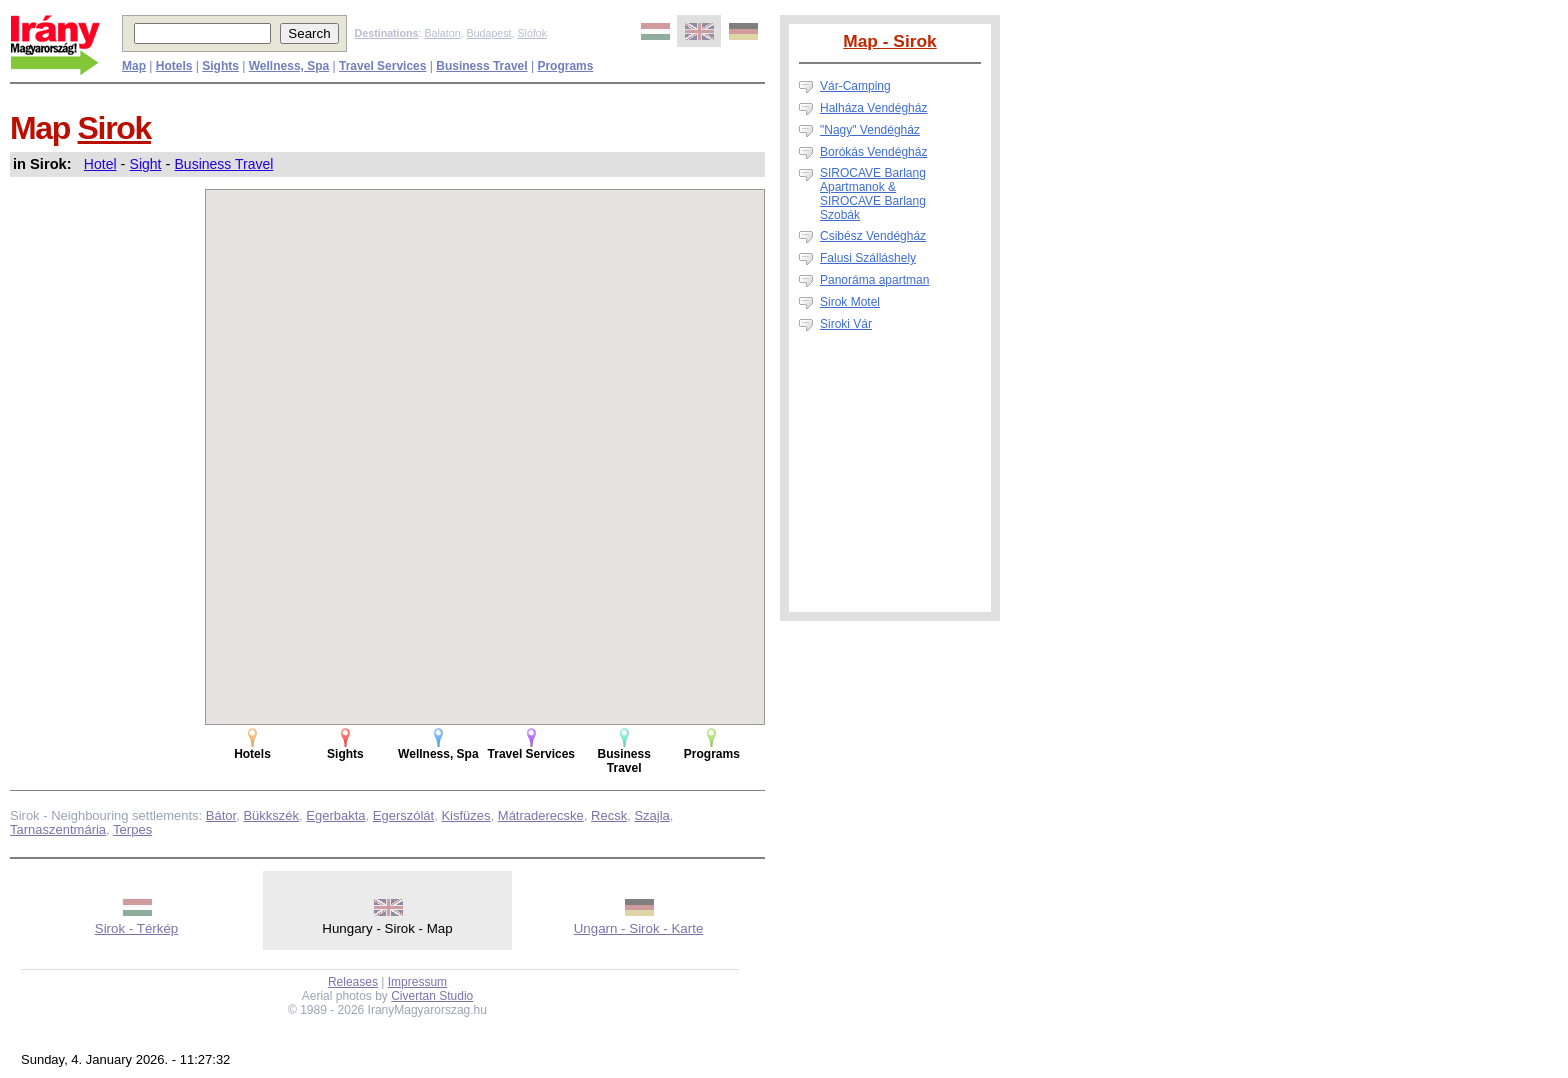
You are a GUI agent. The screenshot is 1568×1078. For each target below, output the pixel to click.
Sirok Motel (850, 302)
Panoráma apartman (874, 280)
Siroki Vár (846, 324)
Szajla (651, 815)
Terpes (132, 829)
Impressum (417, 982)
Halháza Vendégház (873, 108)
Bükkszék (271, 815)
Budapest (489, 33)
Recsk (609, 815)
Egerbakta (335, 815)
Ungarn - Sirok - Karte (639, 928)
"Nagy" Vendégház (870, 130)
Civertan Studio (432, 996)
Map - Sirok (889, 41)
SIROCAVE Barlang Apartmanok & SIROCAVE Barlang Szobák (873, 194)
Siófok (532, 33)
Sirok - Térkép (136, 928)
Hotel (100, 164)
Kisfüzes (465, 815)
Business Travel (224, 164)
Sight (146, 164)
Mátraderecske (541, 815)
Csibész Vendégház (873, 236)
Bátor (221, 815)
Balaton (442, 33)
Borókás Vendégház (873, 152)
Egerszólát (403, 815)
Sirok (114, 128)
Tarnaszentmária (58, 829)
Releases (353, 982)
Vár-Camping (855, 86)
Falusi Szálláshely (868, 258)
